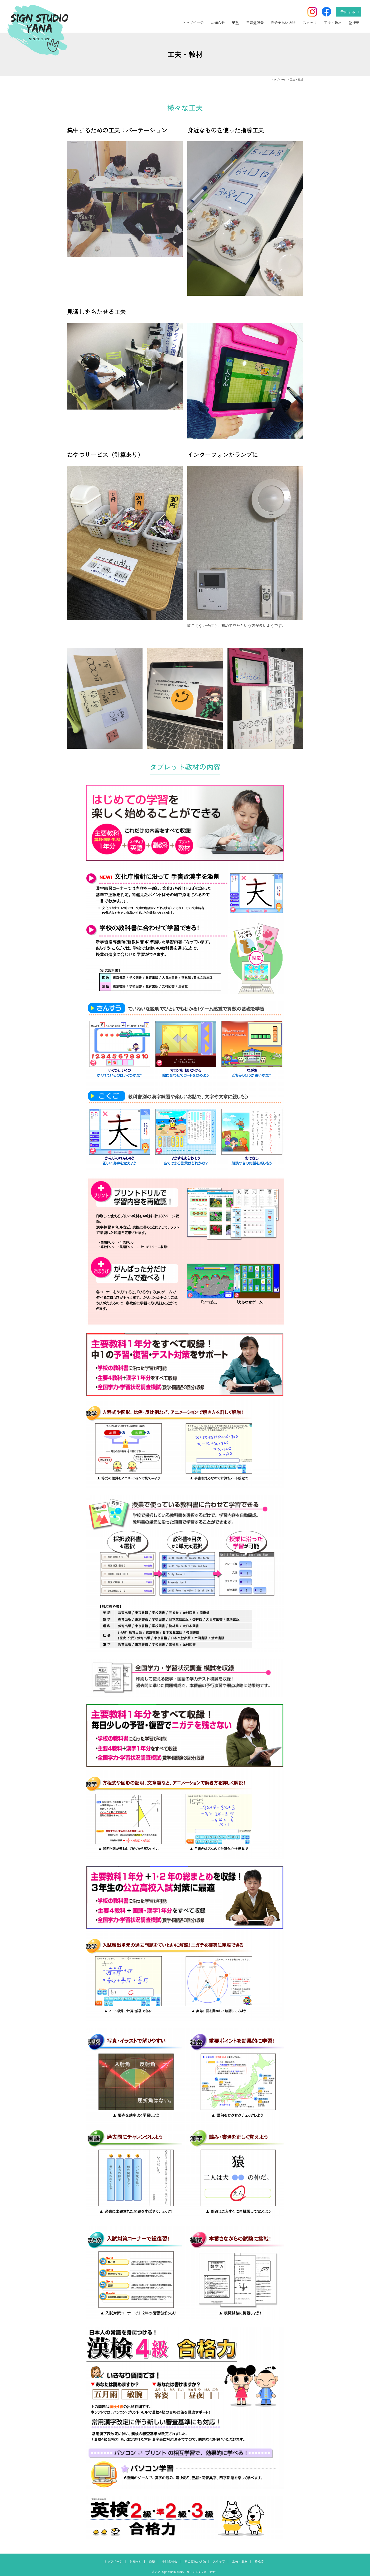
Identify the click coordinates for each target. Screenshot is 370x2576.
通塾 (235, 22)
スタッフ (310, 22)
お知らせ (218, 22)
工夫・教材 (333, 22)
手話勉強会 (255, 22)
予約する (348, 12)
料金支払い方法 (283, 22)
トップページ (193, 22)
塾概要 (354, 22)
